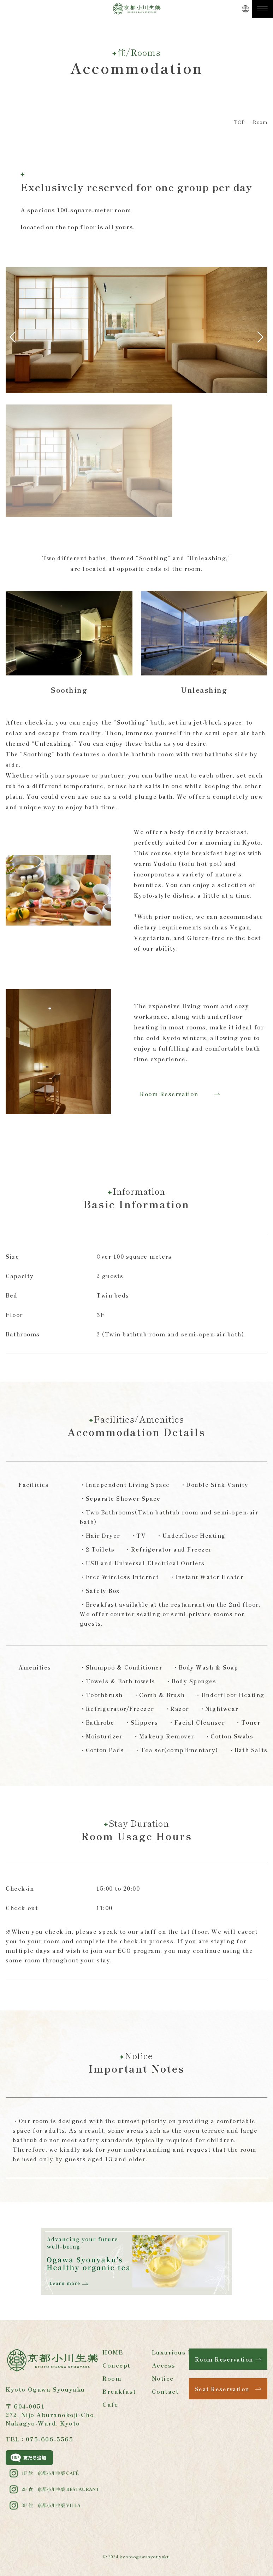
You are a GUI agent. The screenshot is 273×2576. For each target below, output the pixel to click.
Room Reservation (169, 1094)
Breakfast (119, 2391)
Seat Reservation (222, 2389)
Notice (163, 2378)
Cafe (110, 2404)
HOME (112, 2352)
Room (111, 2378)
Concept (116, 2365)
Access (164, 2365)
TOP (239, 121)
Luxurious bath (178, 2352)
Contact (165, 2391)
